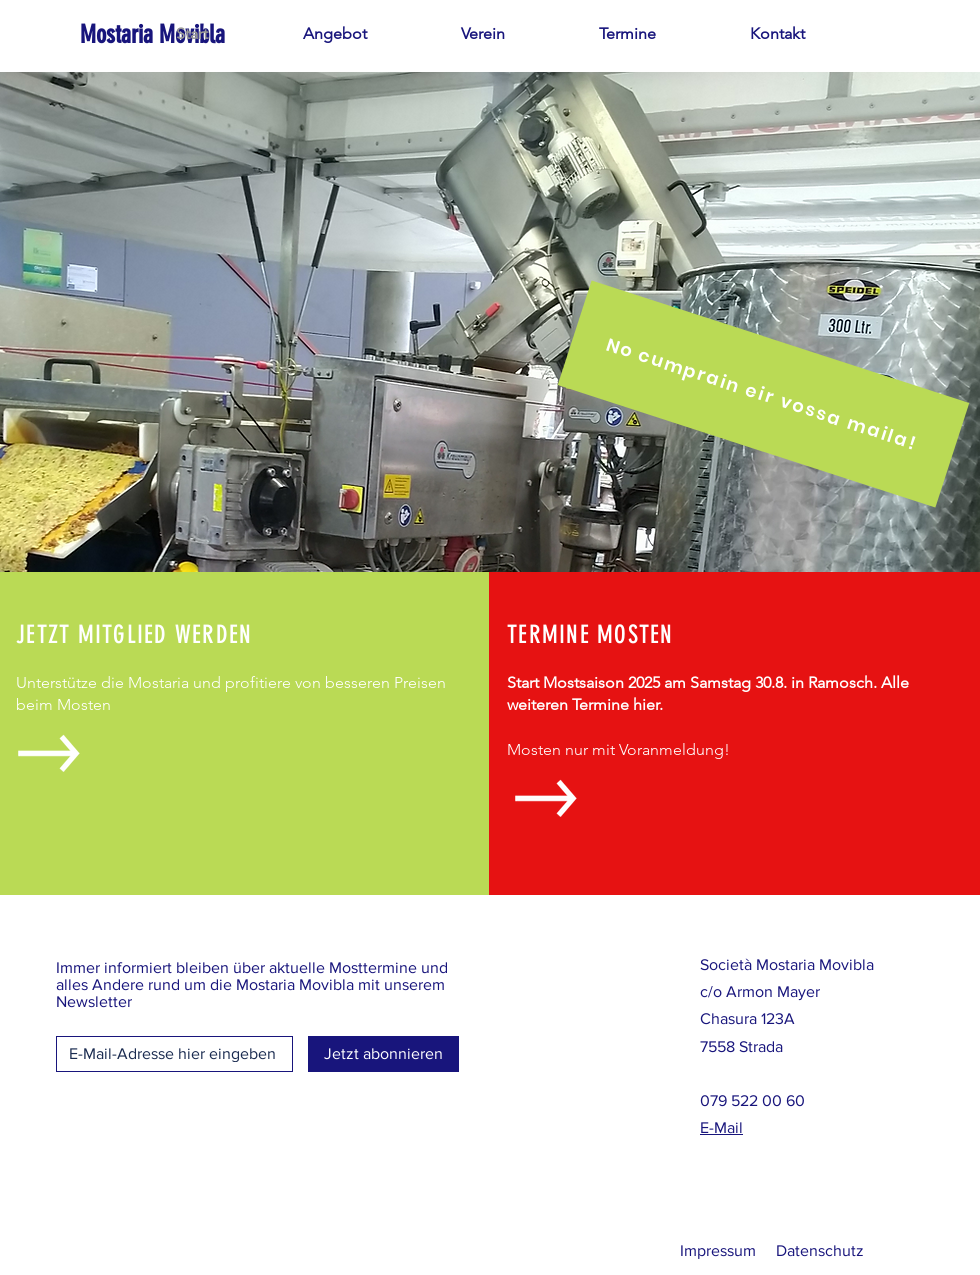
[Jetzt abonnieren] (383, 1054)
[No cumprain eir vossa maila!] (764, 393)
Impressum (718, 1250)
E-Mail (721, 1127)
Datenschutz (820, 1250)
